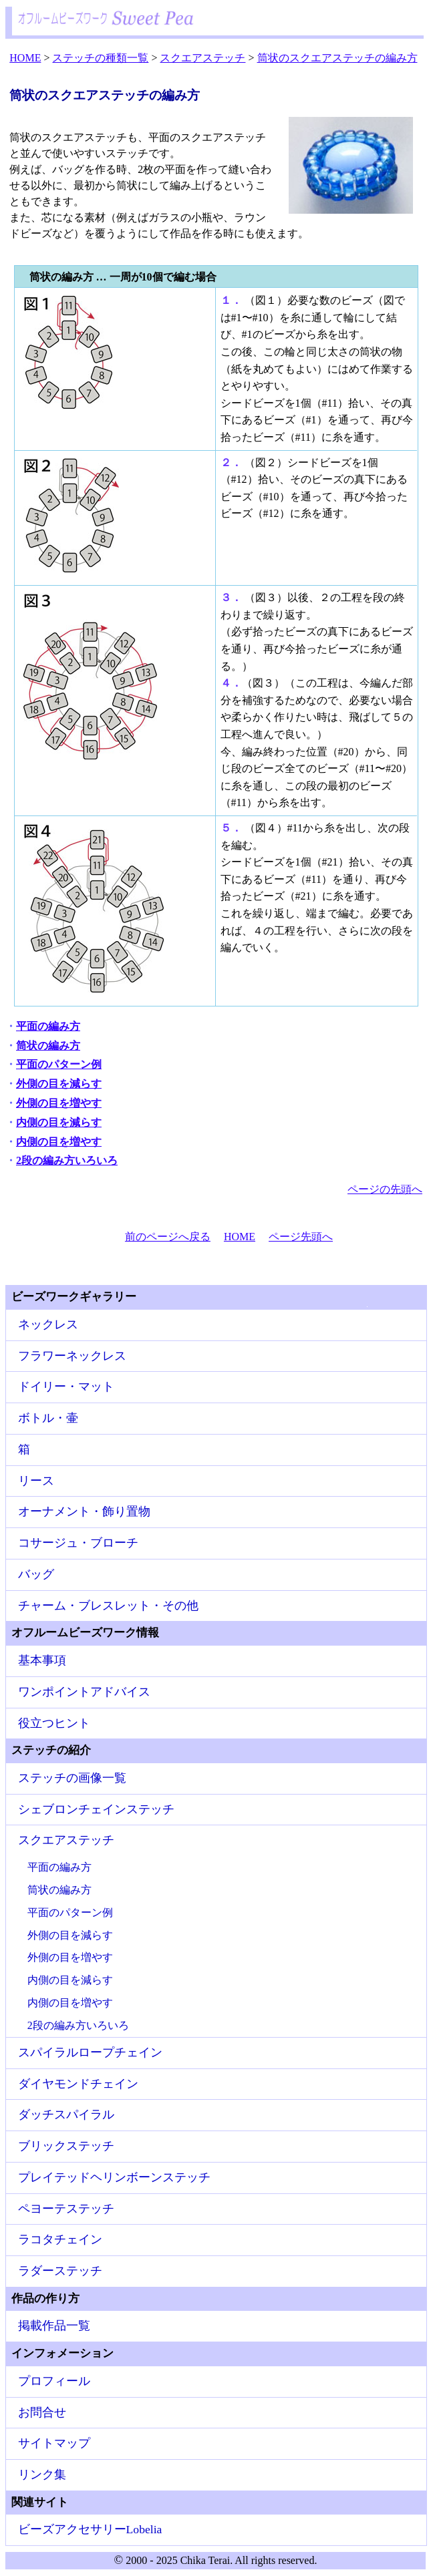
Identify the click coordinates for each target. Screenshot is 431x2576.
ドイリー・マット (66, 1386)
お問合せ (42, 2412)
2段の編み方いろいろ (67, 1160)
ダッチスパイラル (66, 2114)
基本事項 (42, 1660)
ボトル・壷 (48, 1418)
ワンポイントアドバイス (84, 1691)
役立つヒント (54, 1723)
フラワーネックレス (72, 1355)
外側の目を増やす (59, 1103)
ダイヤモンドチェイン (78, 2083)
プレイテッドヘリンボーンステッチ (114, 2177)
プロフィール (54, 2381)
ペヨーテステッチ (66, 2208)
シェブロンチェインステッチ (96, 1809)
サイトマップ (54, 2443)
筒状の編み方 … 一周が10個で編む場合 (123, 277)
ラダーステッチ (60, 2270)
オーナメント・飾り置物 (84, 1511)
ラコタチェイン (60, 2239)
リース (36, 1480)
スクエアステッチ (66, 1840)
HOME (239, 1236)
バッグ (36, 1574)
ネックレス (48, 1324)
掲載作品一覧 (54, 2325)
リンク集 (42, 2474)
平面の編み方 (48, 1026)
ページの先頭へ (384, 1189)
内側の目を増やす (59, 1141)
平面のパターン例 (59, 1064)
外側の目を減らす (59, 1083)
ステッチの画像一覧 (72, 1778)
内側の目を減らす (59, 1122)
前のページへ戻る (167, 1236)
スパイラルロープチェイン (90, 2052)
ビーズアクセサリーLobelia (90, 2529)
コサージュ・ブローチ (78, 1542)
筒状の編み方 (48, 1045)
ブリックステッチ (66, 2146)
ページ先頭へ (301, 1236)
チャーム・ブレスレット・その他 (108, 1605)
